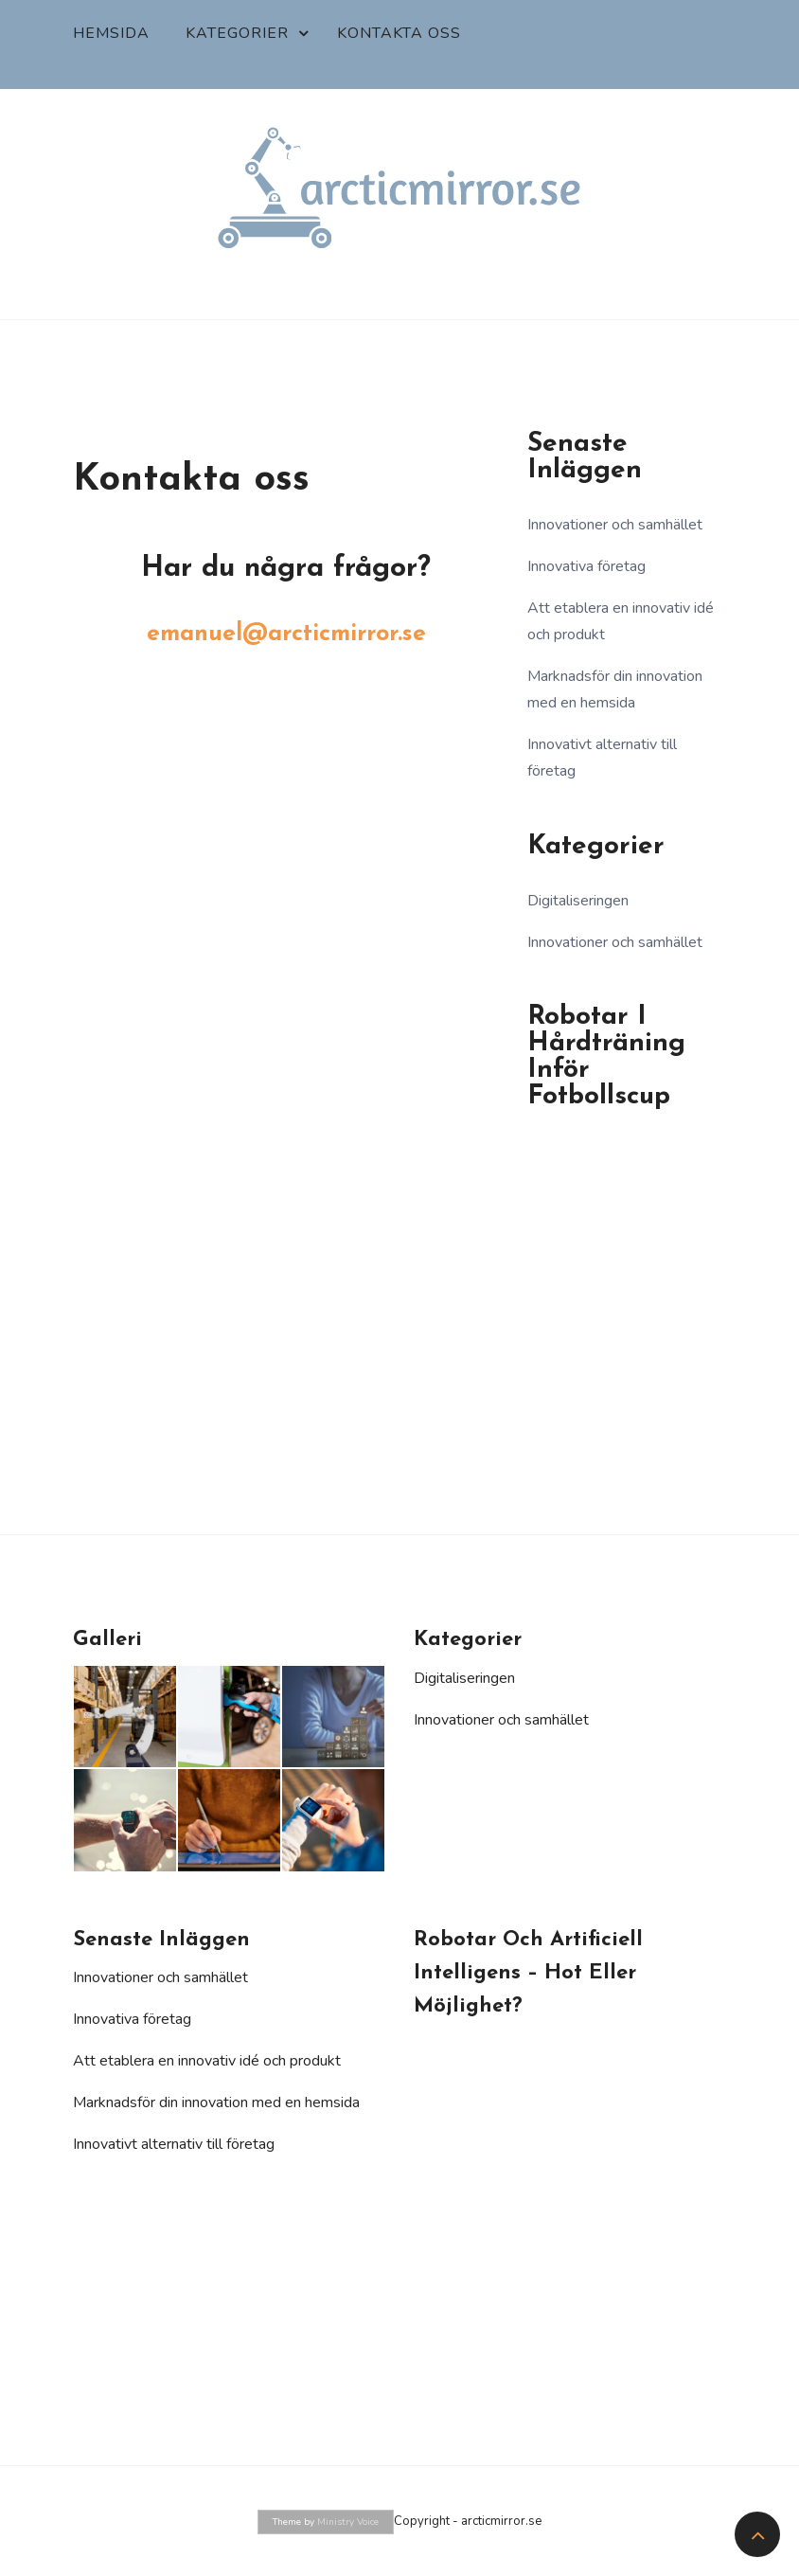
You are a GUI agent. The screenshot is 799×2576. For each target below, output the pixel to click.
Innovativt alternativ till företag (174, 2144)
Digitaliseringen (578, 900)
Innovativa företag (586, 566)
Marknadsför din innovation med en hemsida (216, 2102)
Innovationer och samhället (614, 524)
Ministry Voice (348, 2522)
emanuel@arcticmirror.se (286, 634)
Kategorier (237, 33)
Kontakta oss (399, 33)
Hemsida (111, 33)
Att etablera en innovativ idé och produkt (207, 2060)
